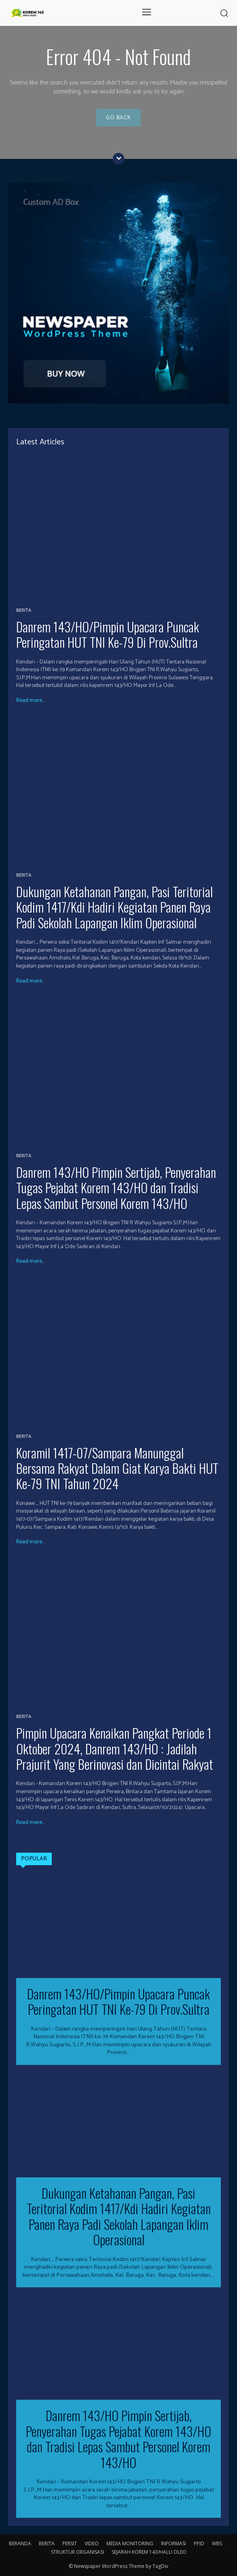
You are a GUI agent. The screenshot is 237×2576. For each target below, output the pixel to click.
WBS (217, 2543)
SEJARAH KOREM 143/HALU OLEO (149, 2552)
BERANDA (20, 2543)
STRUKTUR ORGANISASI (77, 2552)
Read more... (30, 701)
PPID (199, 2543)
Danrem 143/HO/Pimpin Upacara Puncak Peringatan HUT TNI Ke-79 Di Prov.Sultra (107, 634)
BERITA (23, 610)
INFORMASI (173, 2543)
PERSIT (69, 2543)
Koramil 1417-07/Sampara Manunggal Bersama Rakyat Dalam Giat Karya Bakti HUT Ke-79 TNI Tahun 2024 (117, 1468)
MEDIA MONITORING (129, 2543)
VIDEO (92, 2543)
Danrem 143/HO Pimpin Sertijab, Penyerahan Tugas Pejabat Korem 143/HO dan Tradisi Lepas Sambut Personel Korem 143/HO (116, 1187)
